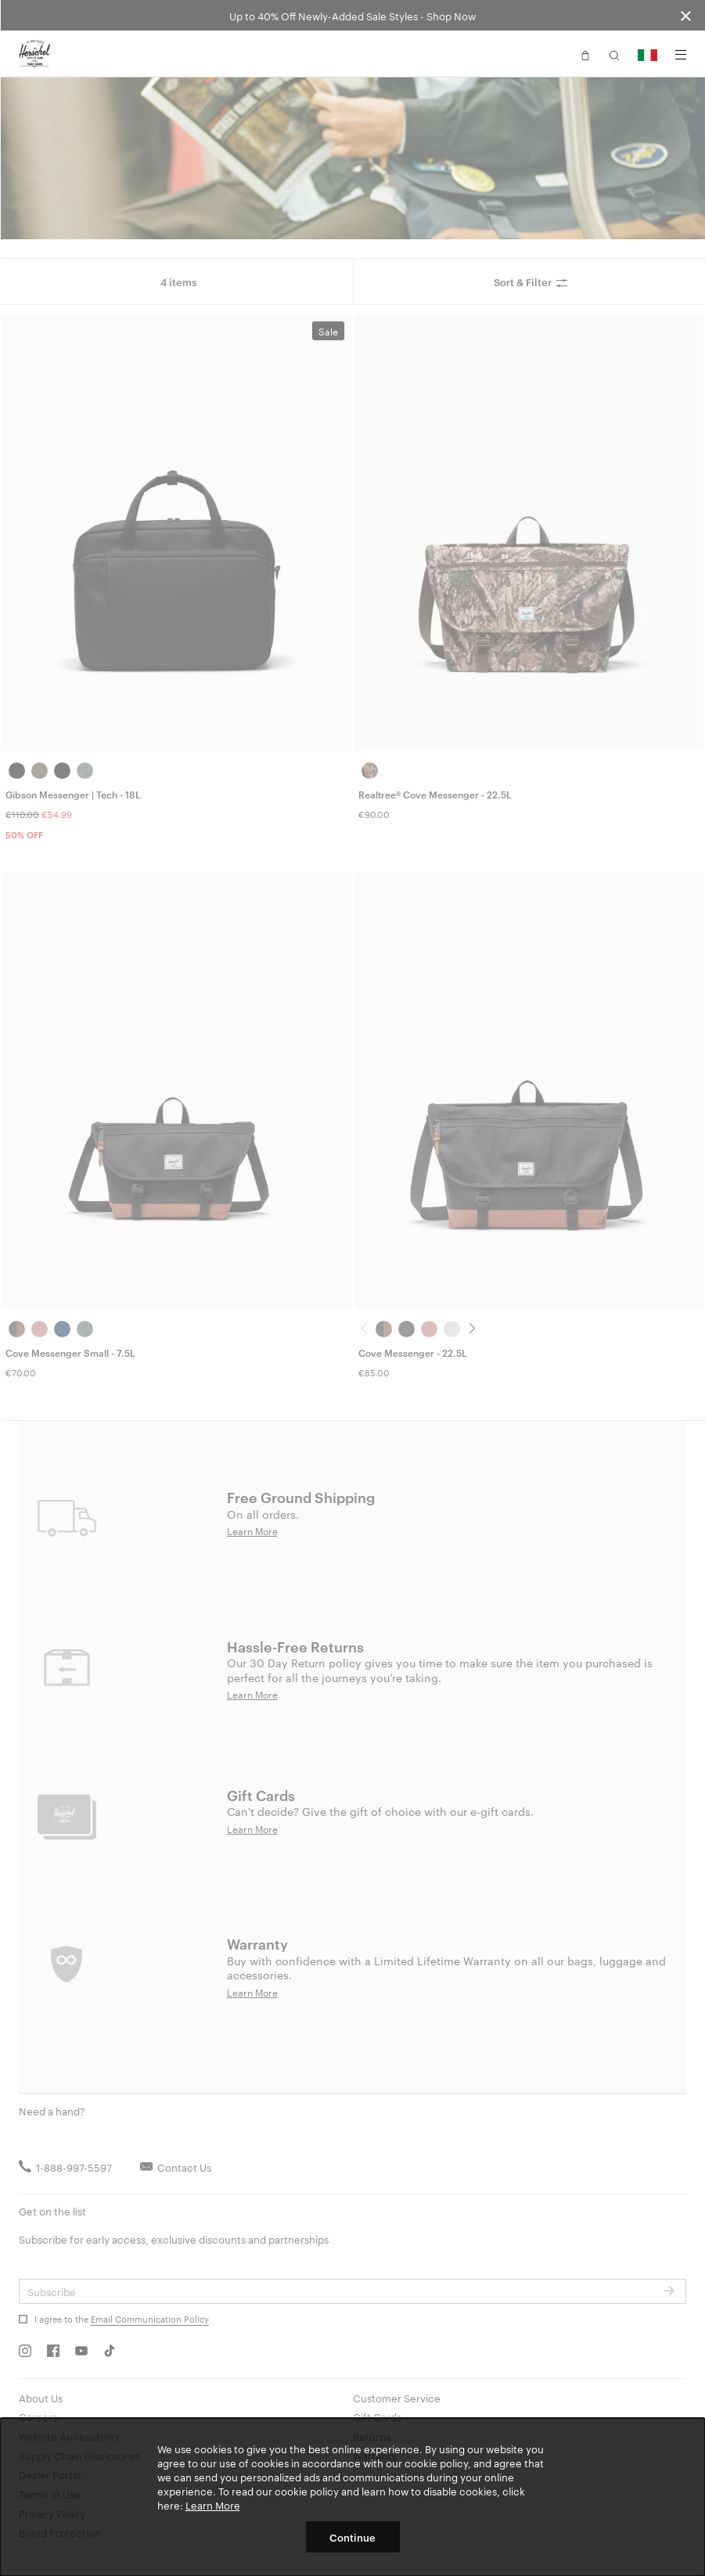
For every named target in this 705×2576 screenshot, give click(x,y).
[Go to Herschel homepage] (34, 54)
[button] (585, 54)
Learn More (212, 2505)
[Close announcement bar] (686, 15)
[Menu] (680, 54)
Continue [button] (352, 2537)
